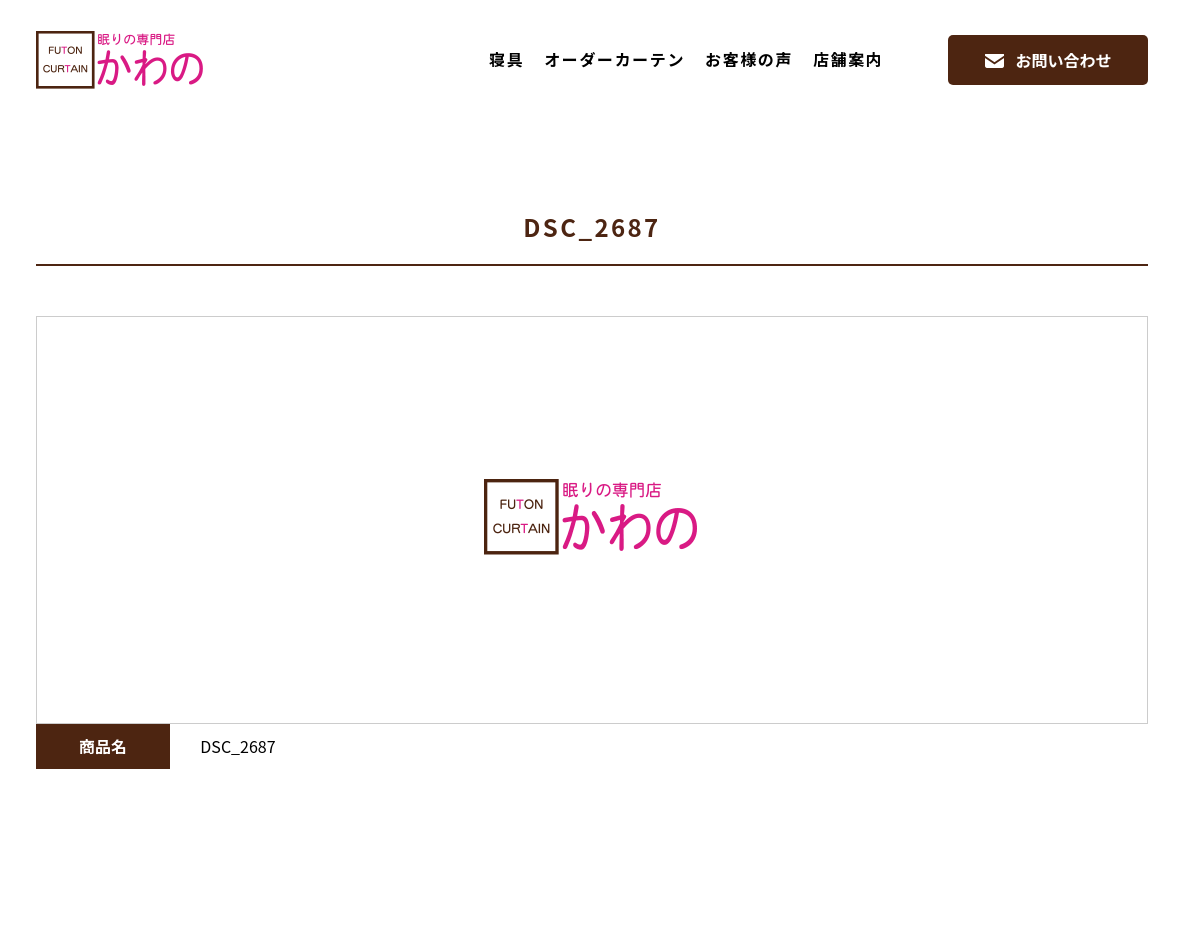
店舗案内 (848, 59)
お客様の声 (749, 59)
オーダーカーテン (614, 59)
